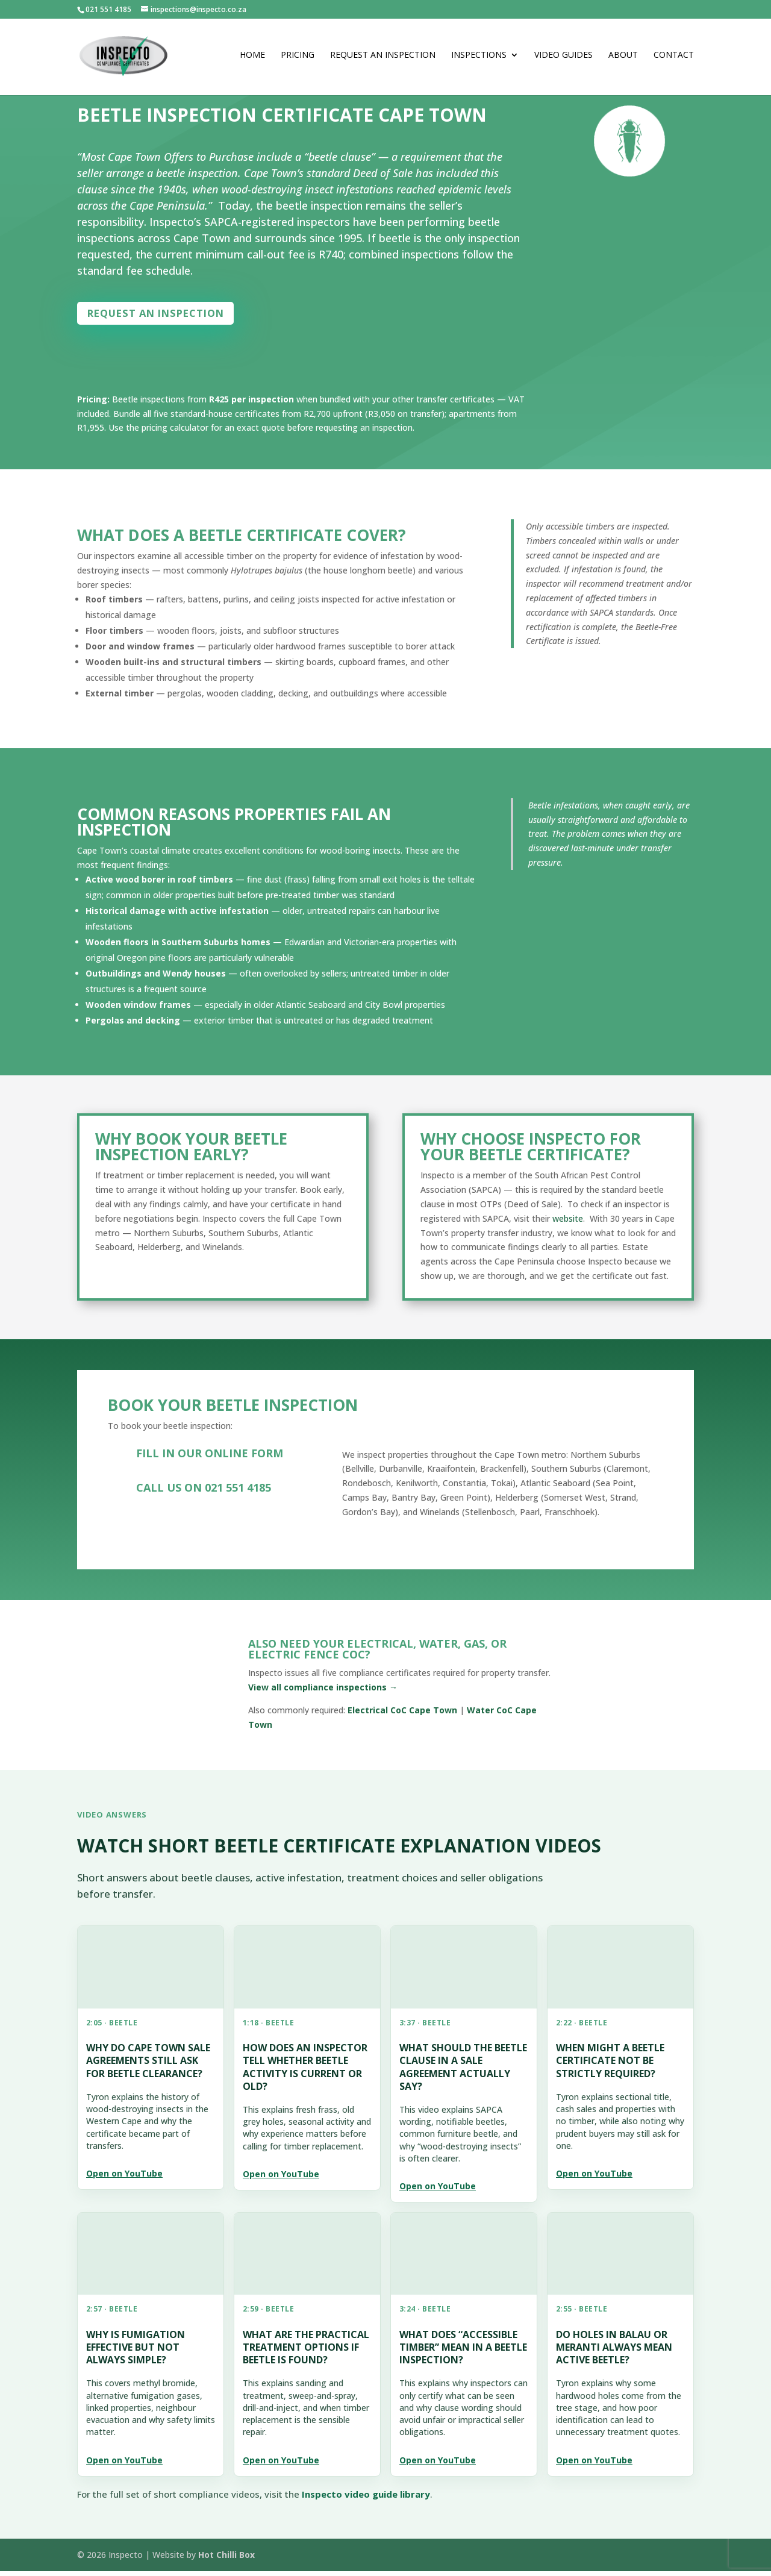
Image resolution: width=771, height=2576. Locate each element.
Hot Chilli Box (226, 2559)
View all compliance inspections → (323, 1692)
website (567, 1222)
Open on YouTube (124, 2178)
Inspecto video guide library (366, 2498)
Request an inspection (173, 315)
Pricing (297, 59)
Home (252, 59)
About (623, 59)
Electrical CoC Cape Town (402, 1715)
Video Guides (563, 59)
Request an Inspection (382, 59)
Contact (674, 59)
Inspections (479, 59)
